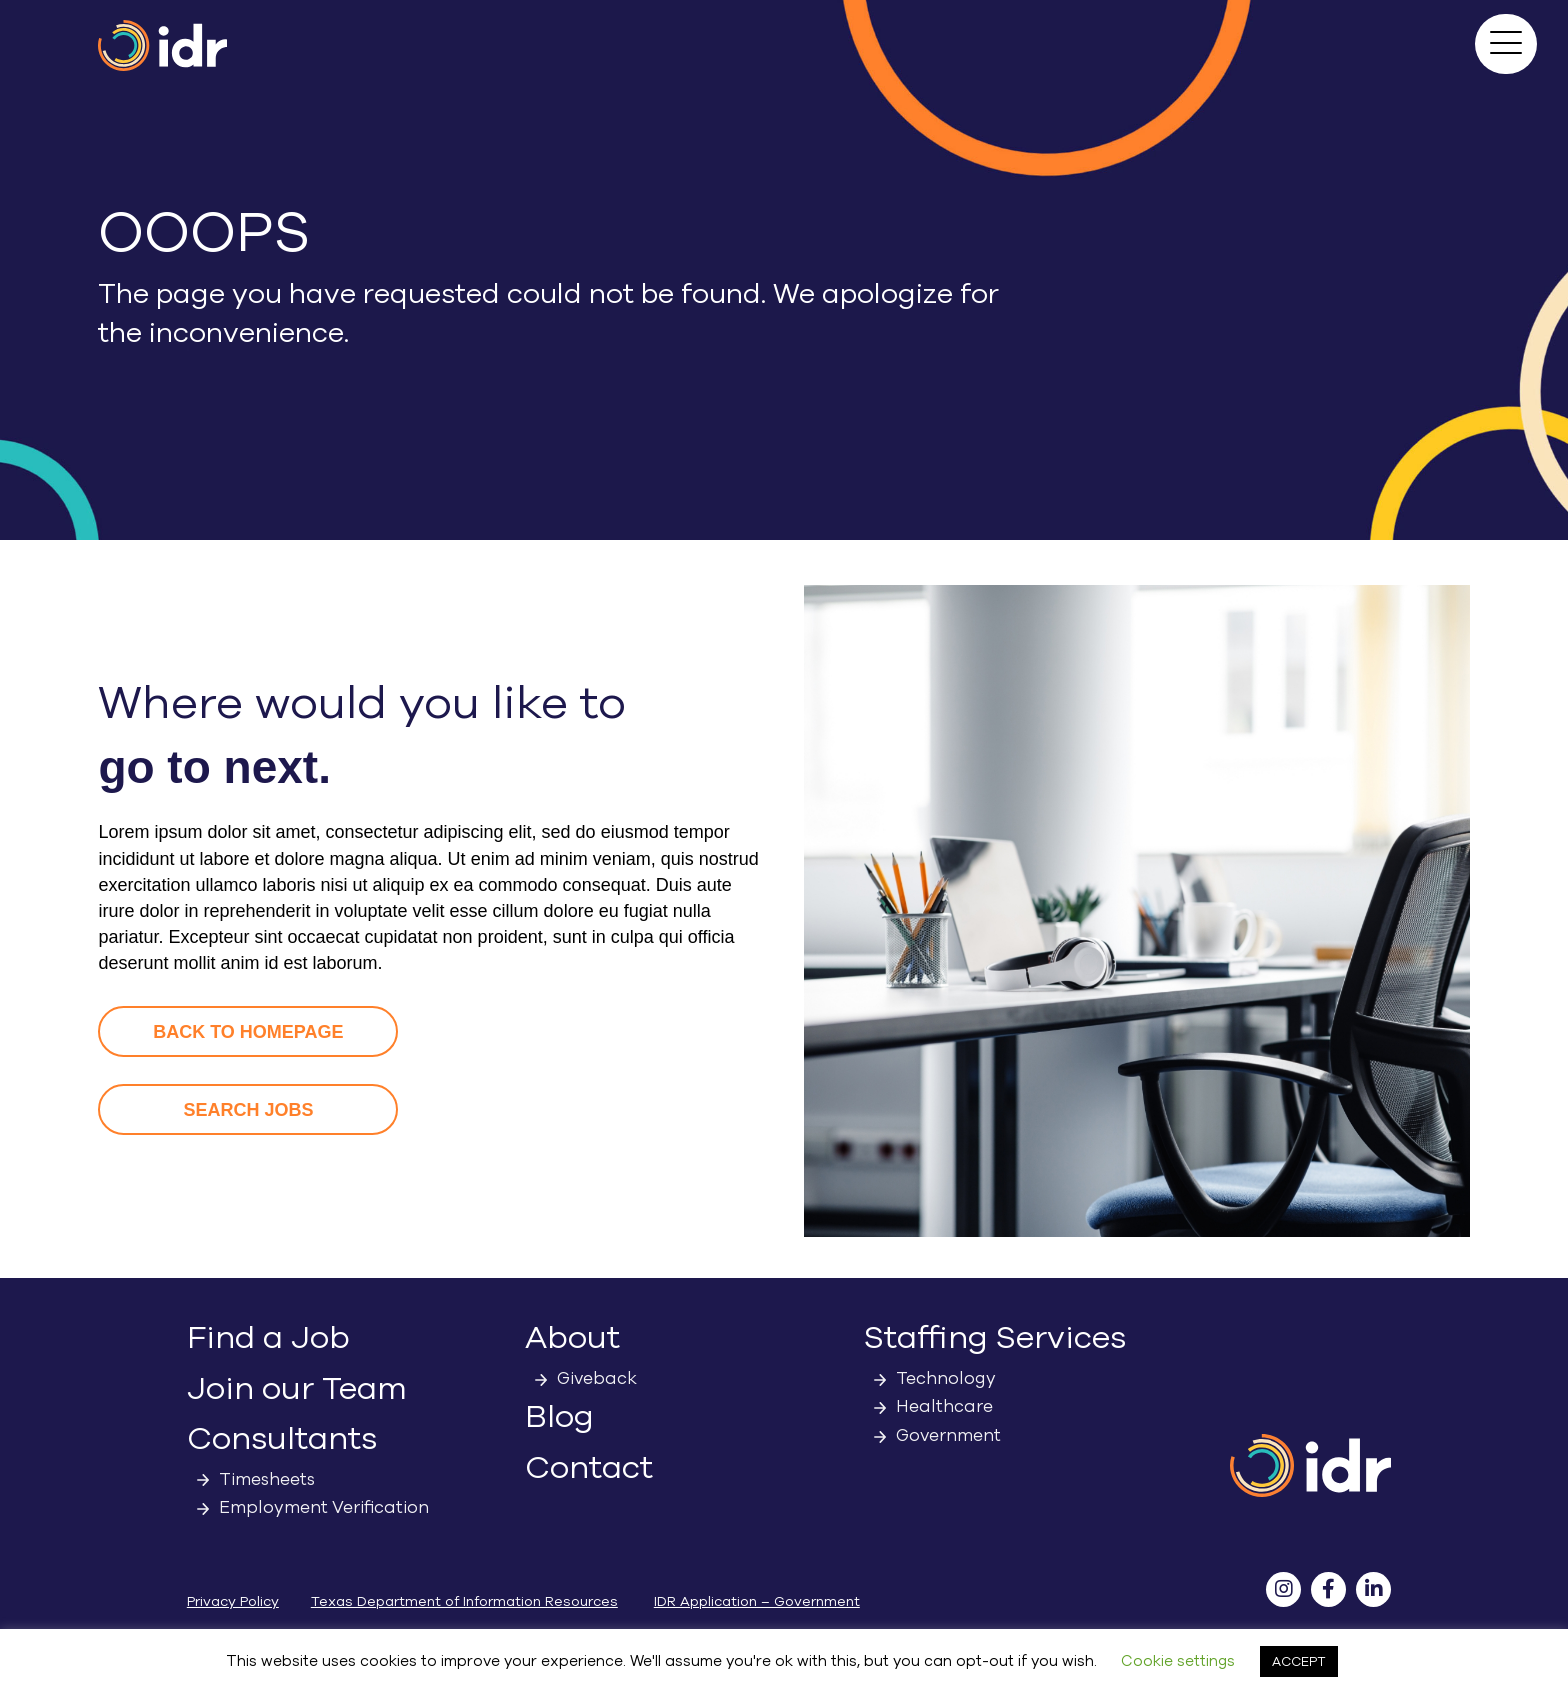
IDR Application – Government (757, 1601)
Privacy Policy (233, 1601)
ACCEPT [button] (1299, 1661)
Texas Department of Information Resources (464, 1601)
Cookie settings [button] (1178, 1661)
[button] (1506, 44)
